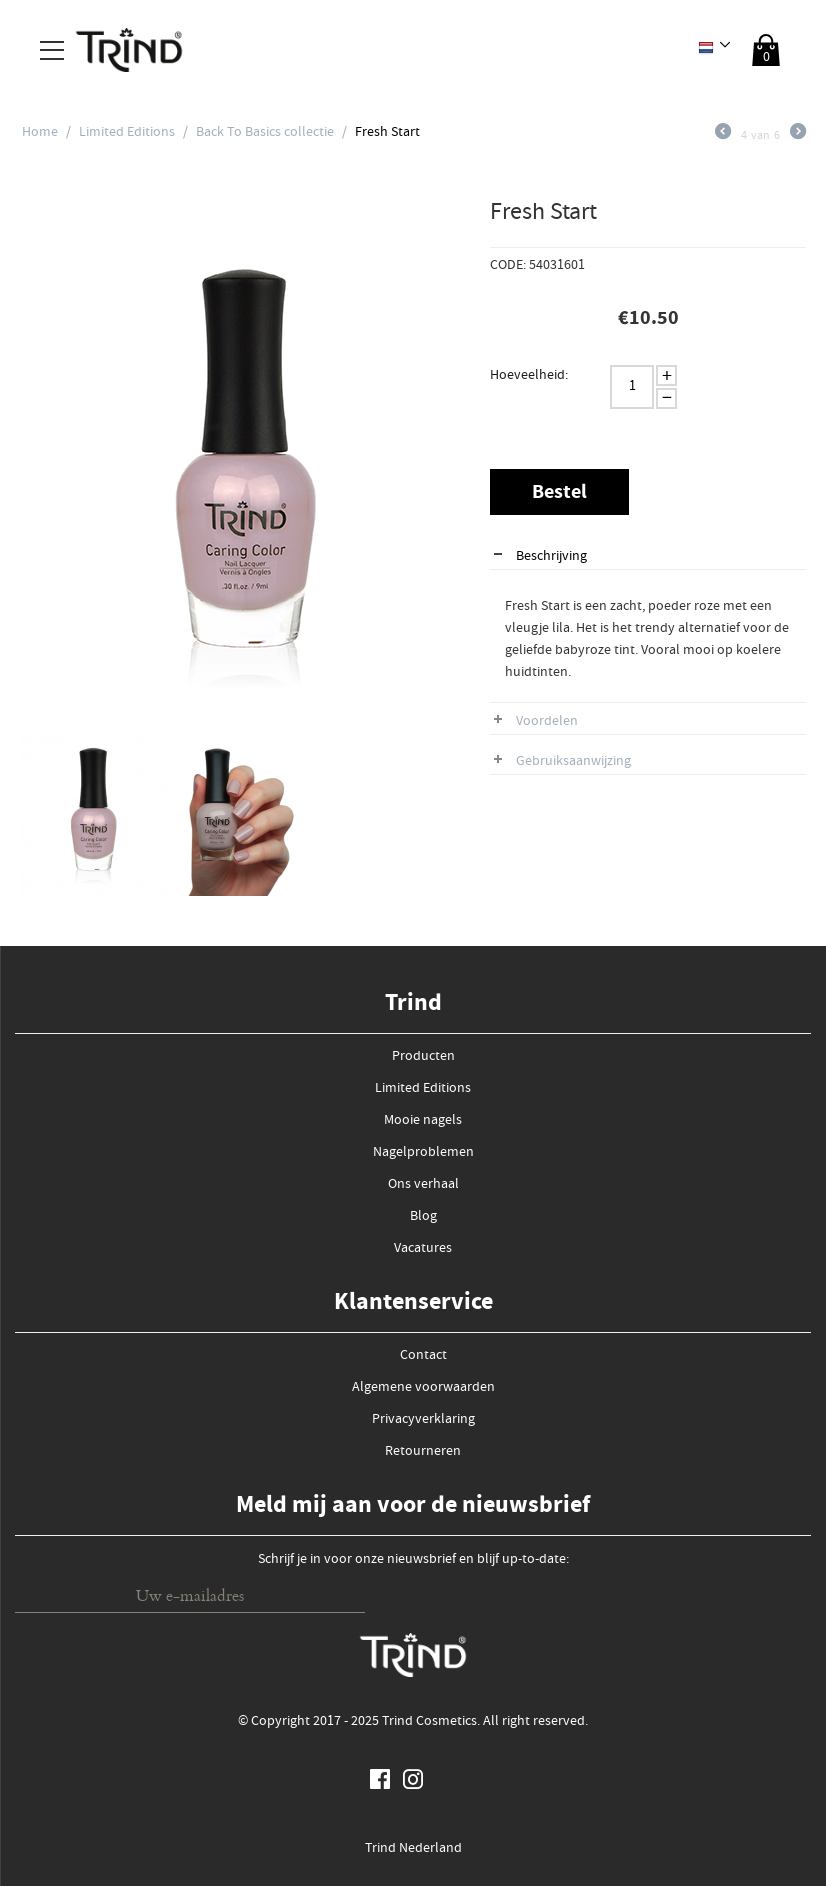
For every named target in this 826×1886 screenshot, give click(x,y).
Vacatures (423, 1249)
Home (40, 133)
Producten (423, 1057)
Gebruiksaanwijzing (573, 762)
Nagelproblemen (423, 1153)
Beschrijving (551, 557)
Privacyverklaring (423, 1420)
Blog (423, 1217)
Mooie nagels (423, 1121)
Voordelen (547, 722)
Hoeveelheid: (529, 376)
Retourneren (423, 1452)
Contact (423, 1356)
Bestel (559, 493)
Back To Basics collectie (265, 133)
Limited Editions (127, 133)
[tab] (648, 557)
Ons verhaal (423, 1185)
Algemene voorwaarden (423, 1388)
